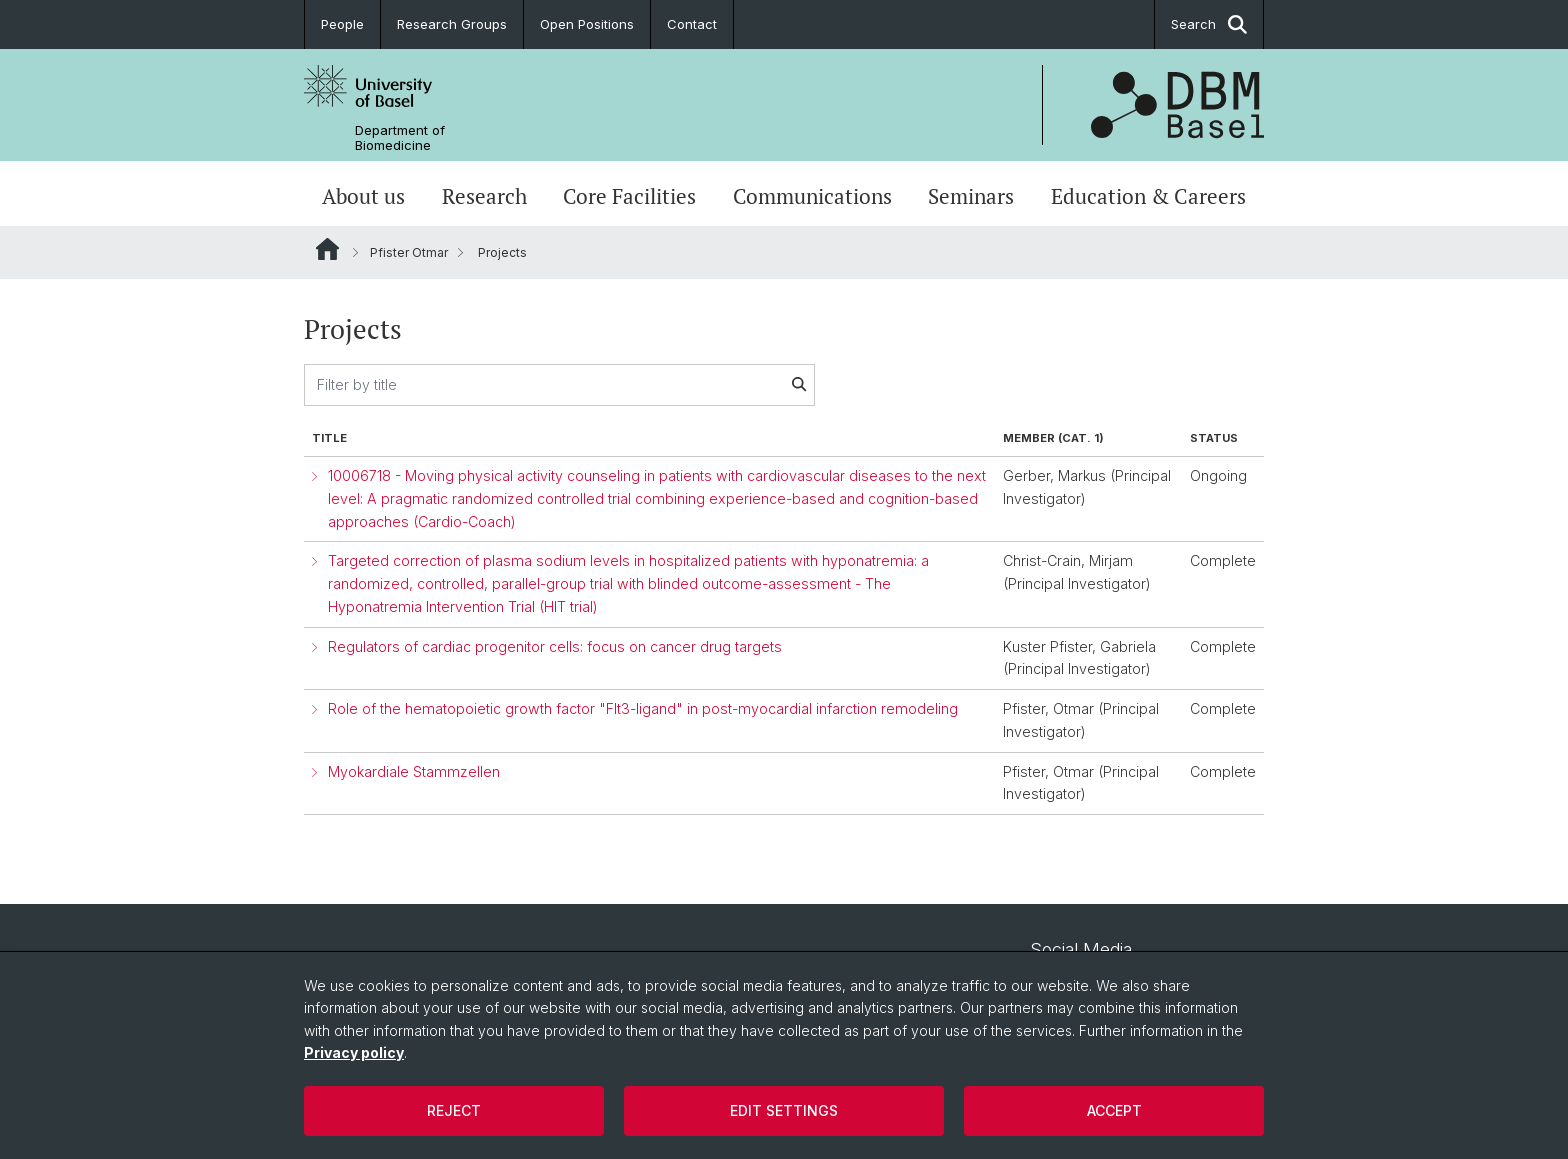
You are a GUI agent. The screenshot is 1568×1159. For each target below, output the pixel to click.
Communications (812, 196)
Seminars (971, 196)
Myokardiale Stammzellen (414, 771)
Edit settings (784, 1110)
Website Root (327, 249)
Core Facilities (629, 196)
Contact (692, 24)
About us (363, 196)
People (342, 24)
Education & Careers (1148, 196)
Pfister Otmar (409, 252)
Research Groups (452, 24)
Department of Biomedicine (400, 138)
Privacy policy (354, 1052)
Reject (454, 1110)
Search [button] (1209, 24)
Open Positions (587, 24)
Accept (1114, 1110)
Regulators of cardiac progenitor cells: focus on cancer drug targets (555, 646)
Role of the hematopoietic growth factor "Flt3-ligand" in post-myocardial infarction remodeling (643, 708)
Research (484, 196)
